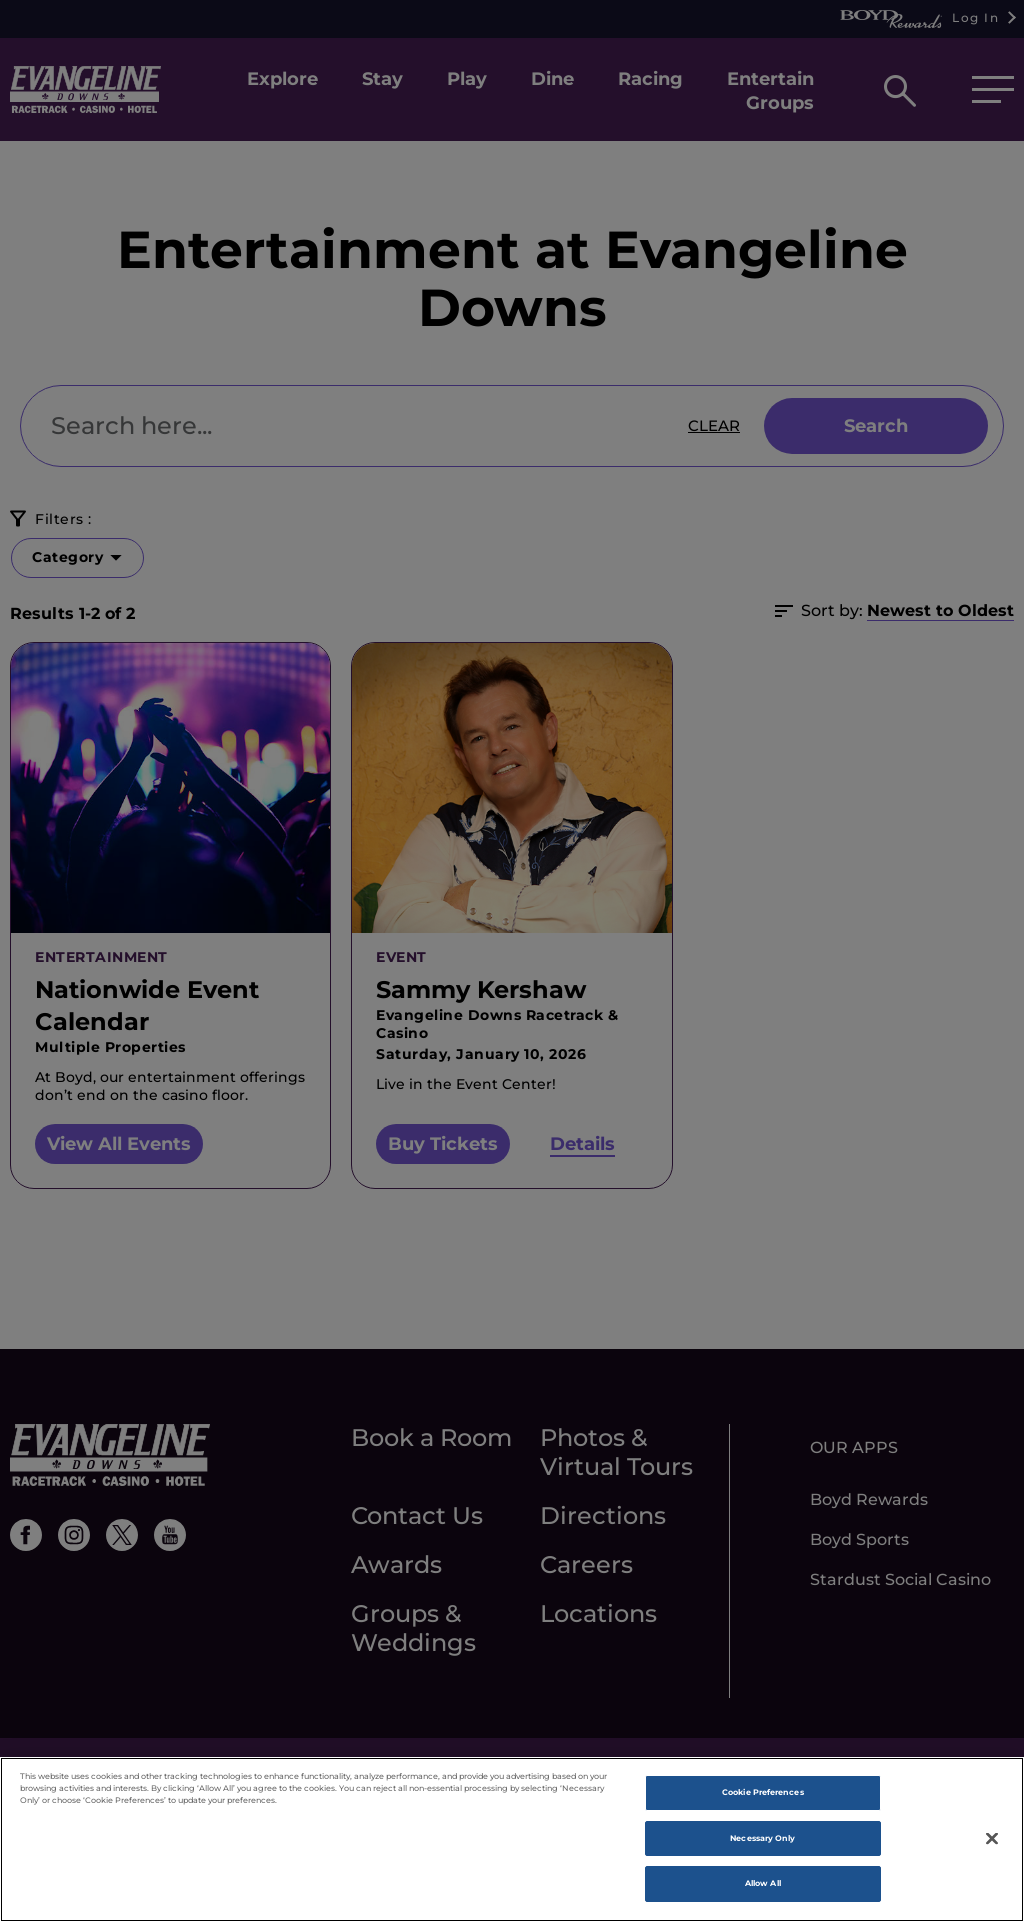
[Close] (992, 1838)
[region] (512, 1839)
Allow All (763, 1883)
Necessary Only (762, 1838)
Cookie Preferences (762, 1792)
